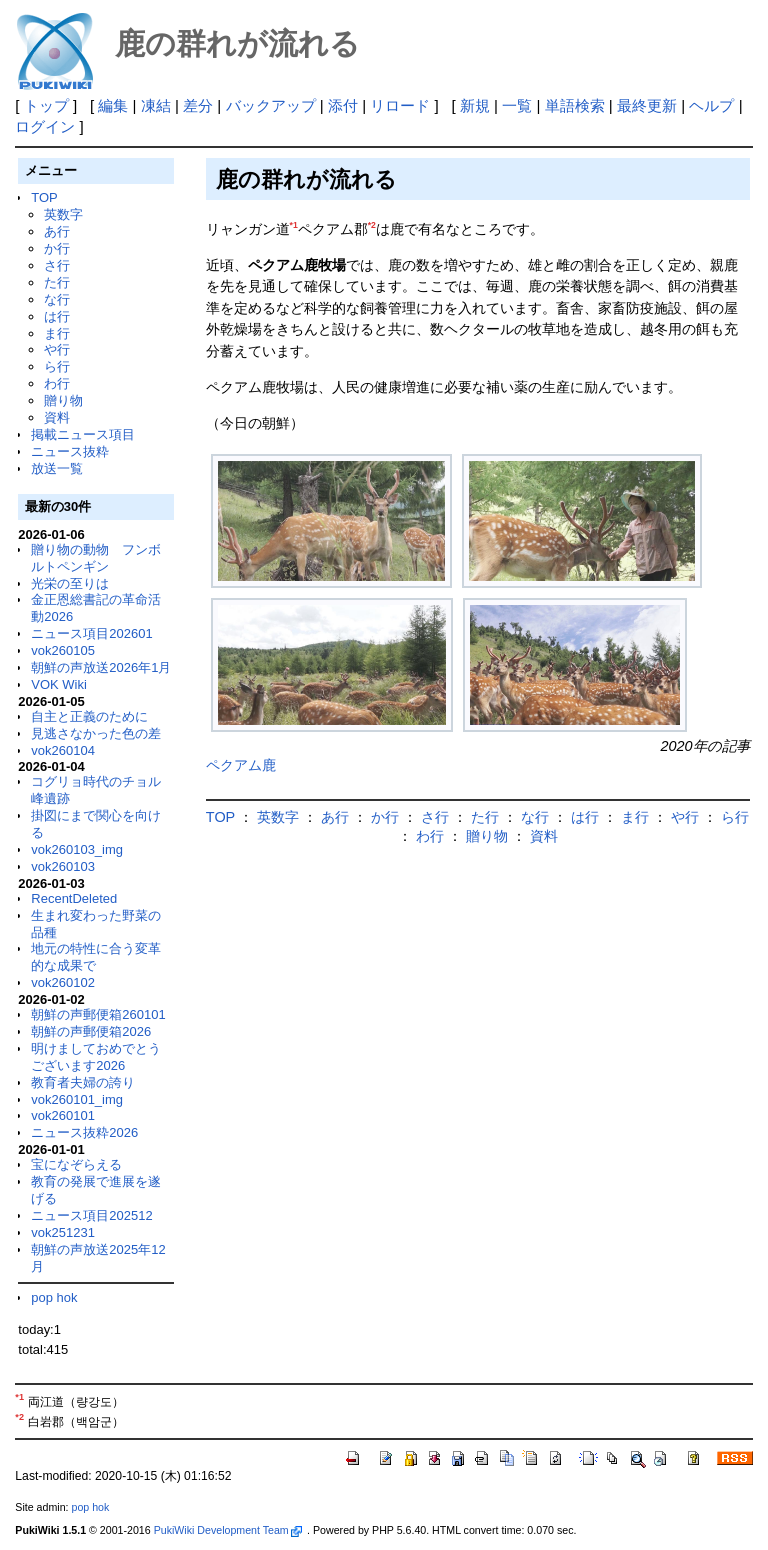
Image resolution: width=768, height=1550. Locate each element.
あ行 (57, 231)
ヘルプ (711, 105)
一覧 (517, 105)
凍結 (156, 105)
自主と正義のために (89, 716)
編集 (113, 105)
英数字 (63, 214)
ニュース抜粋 (70, 451)
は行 (57, 316)
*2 (372, 225)
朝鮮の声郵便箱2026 (91, 1031)
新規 (475, 105)
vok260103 (63, 866)
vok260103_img (77, 849)
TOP (44, 197)
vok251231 (63, 1232)
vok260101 (63, 1115)
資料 (57, 417)
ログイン (45, 126)
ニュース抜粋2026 (84, 1132)
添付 (343, 105)
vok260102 (63, 982)
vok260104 (63, 750)
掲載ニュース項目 (83, 434)
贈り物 (63, 400)
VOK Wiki (59, 684)
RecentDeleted (74, 898)
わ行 (57, 383)
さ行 (57, 265)
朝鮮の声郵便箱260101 (98, 1014)
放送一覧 (57, 468)
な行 (57, 299)
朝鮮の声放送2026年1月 (101, 667)
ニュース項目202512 (91, 1215)
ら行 (57, 366)
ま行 (57, 333)
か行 (57, 248)
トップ (46, 105)
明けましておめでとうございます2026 (96, 1057)
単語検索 (575, 105)
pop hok (54, 1297)
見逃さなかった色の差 (96, 733)
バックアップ (271, 105)
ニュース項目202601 (91, 633)
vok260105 (63, 650)
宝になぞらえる (76, 1164)
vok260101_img (77, 1099)
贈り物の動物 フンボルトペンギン (96, 558)
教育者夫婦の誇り (83, 1082)
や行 (57, 349)
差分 (198, 105)
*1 (294, 225)
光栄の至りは (70, 583)
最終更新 (647, 105)
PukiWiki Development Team (228, 1530)
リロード (400, 105)
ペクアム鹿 (241, 765)
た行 (57, 282)
